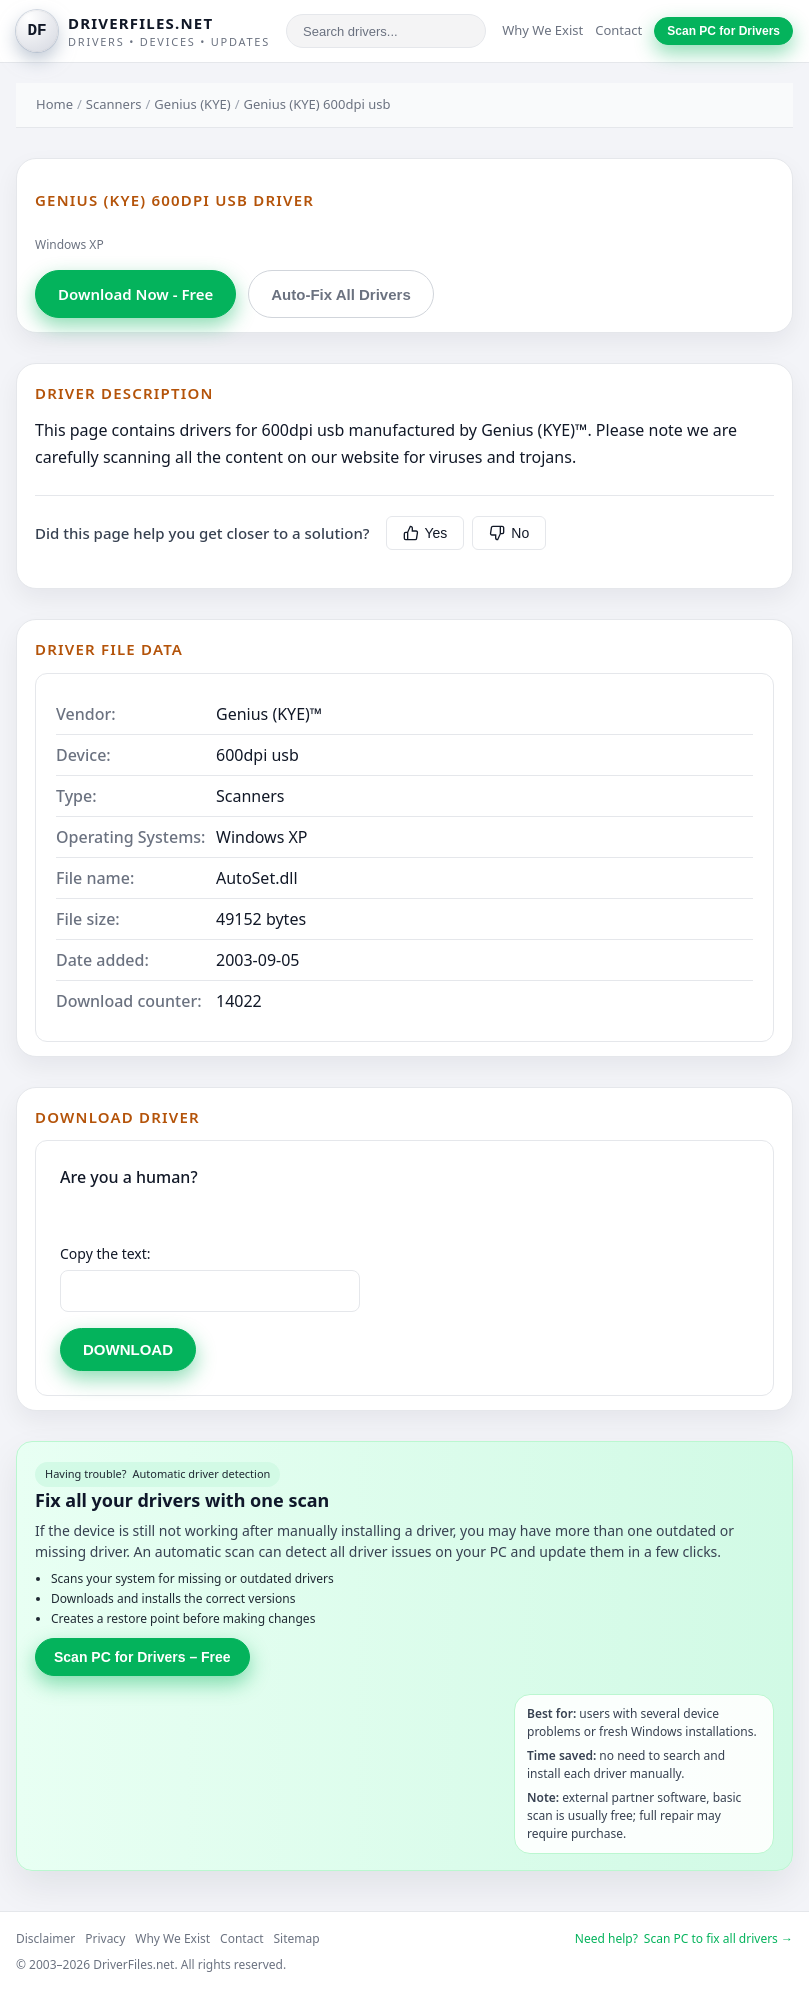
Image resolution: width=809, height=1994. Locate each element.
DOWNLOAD (128, 1349)
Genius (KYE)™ (269, 714)
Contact (618, 30)
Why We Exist (542, 30)
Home (54, 104)
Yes (425, 533)
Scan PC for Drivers (723, 31)
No (509, 533)
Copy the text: (105, 1253)
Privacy (105, 1938)
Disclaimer (45, 1938)
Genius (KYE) (192, 104)
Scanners (114, 104)
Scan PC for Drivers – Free (142, 1657)
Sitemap (297, 1938)
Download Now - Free (135, 294)
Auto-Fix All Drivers (340, 294)
